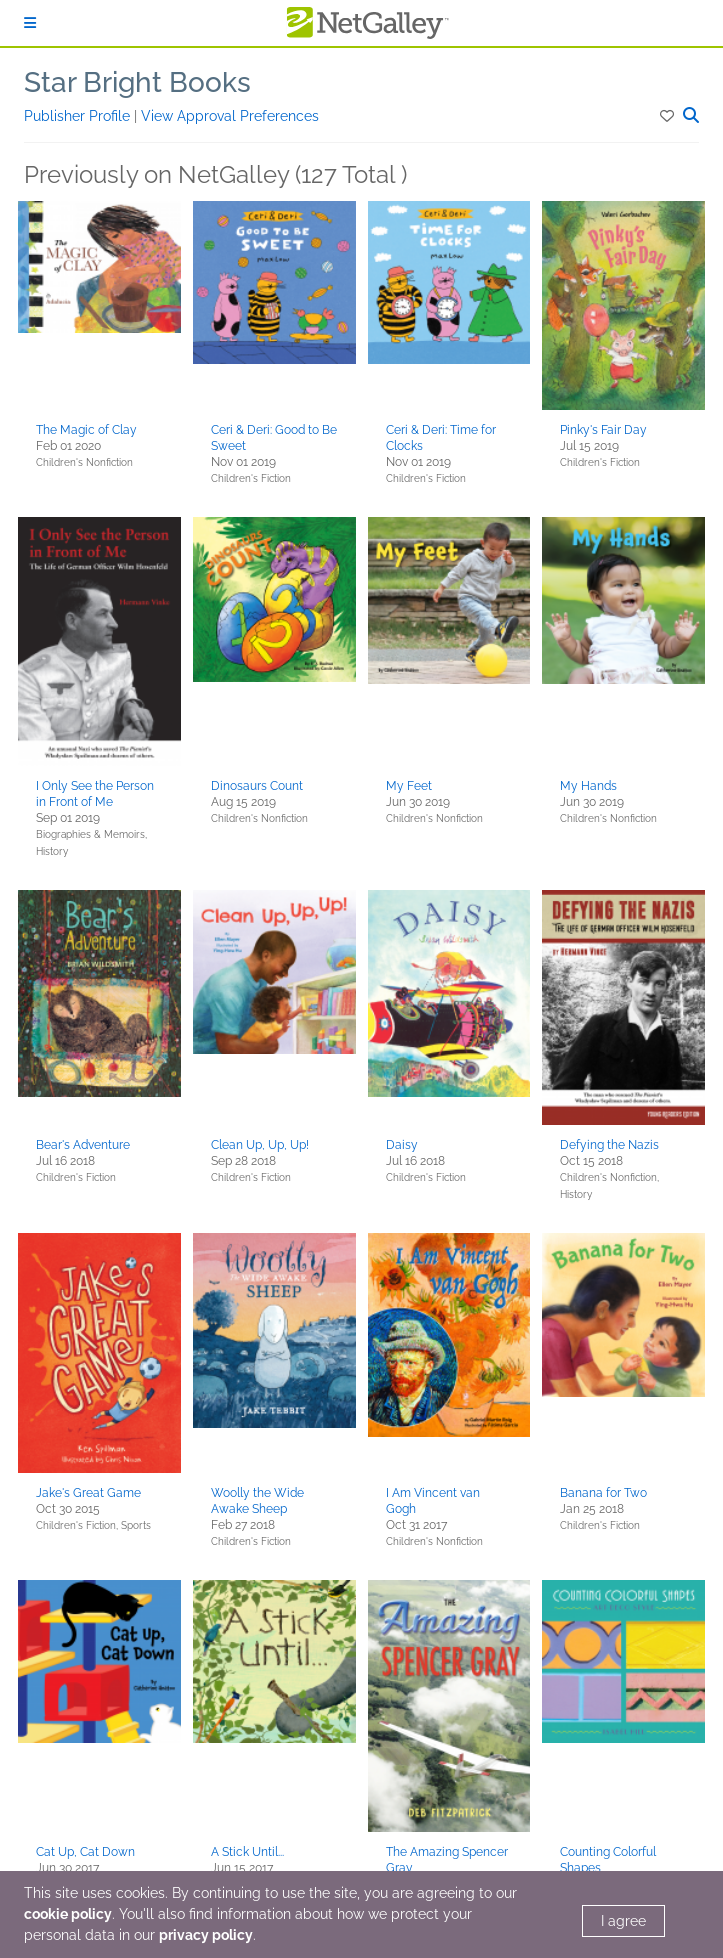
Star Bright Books (137, 82)
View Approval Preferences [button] (230, 116)
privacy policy (206, 1935)
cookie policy (68, 1914)
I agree (623, 1921)
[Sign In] (30, 23)
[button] (668, 116)
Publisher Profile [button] (79, 116)
